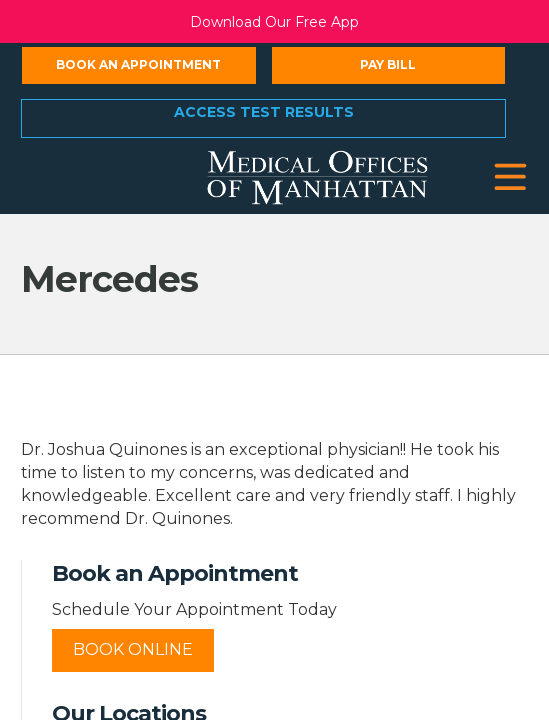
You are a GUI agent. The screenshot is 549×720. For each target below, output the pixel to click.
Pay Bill (388, 64)
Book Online (133, 649)
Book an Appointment (138, 64)
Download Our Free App (274, 22)
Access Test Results (264, 112)
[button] (510, 177)
